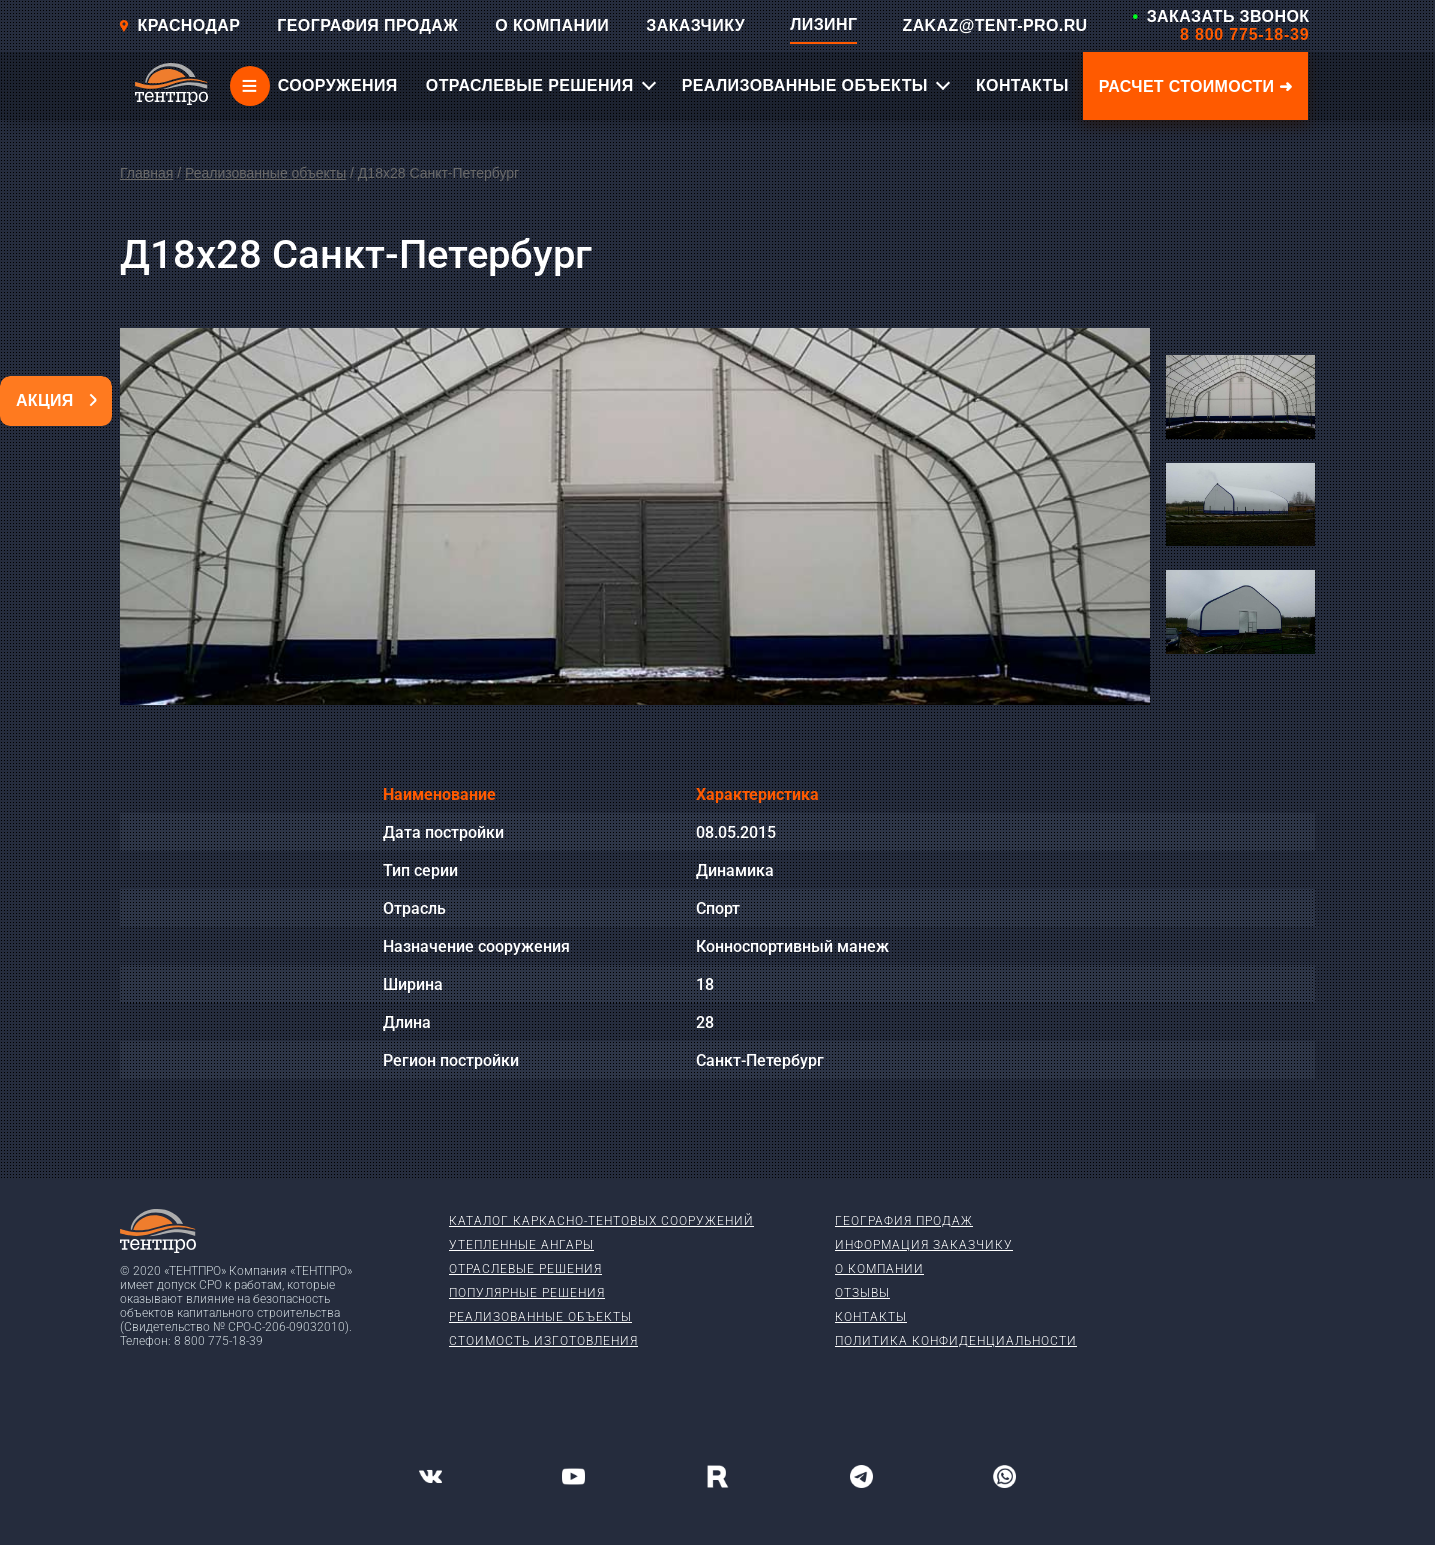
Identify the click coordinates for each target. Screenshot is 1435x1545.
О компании (879, 1269)
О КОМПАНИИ (552, 25)
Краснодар (179, 25)
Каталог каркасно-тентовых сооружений (601, 1221)
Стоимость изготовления (543, 1341)
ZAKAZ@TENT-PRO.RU (994, 25)
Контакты (871, 1317)
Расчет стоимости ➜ (1196, 86)
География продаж (904, 1221)
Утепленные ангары (521, 1245)
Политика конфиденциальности (956, 1341)
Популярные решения (527, 1293)
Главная (146, 173)
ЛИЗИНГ (823, 24)
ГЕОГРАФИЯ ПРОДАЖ (367, 25)
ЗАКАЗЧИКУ (695, 25)
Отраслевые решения (525, 1269)
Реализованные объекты (265, 173)
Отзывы (862, 1293)
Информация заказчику (924, 1245)
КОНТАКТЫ (1022, 85)
